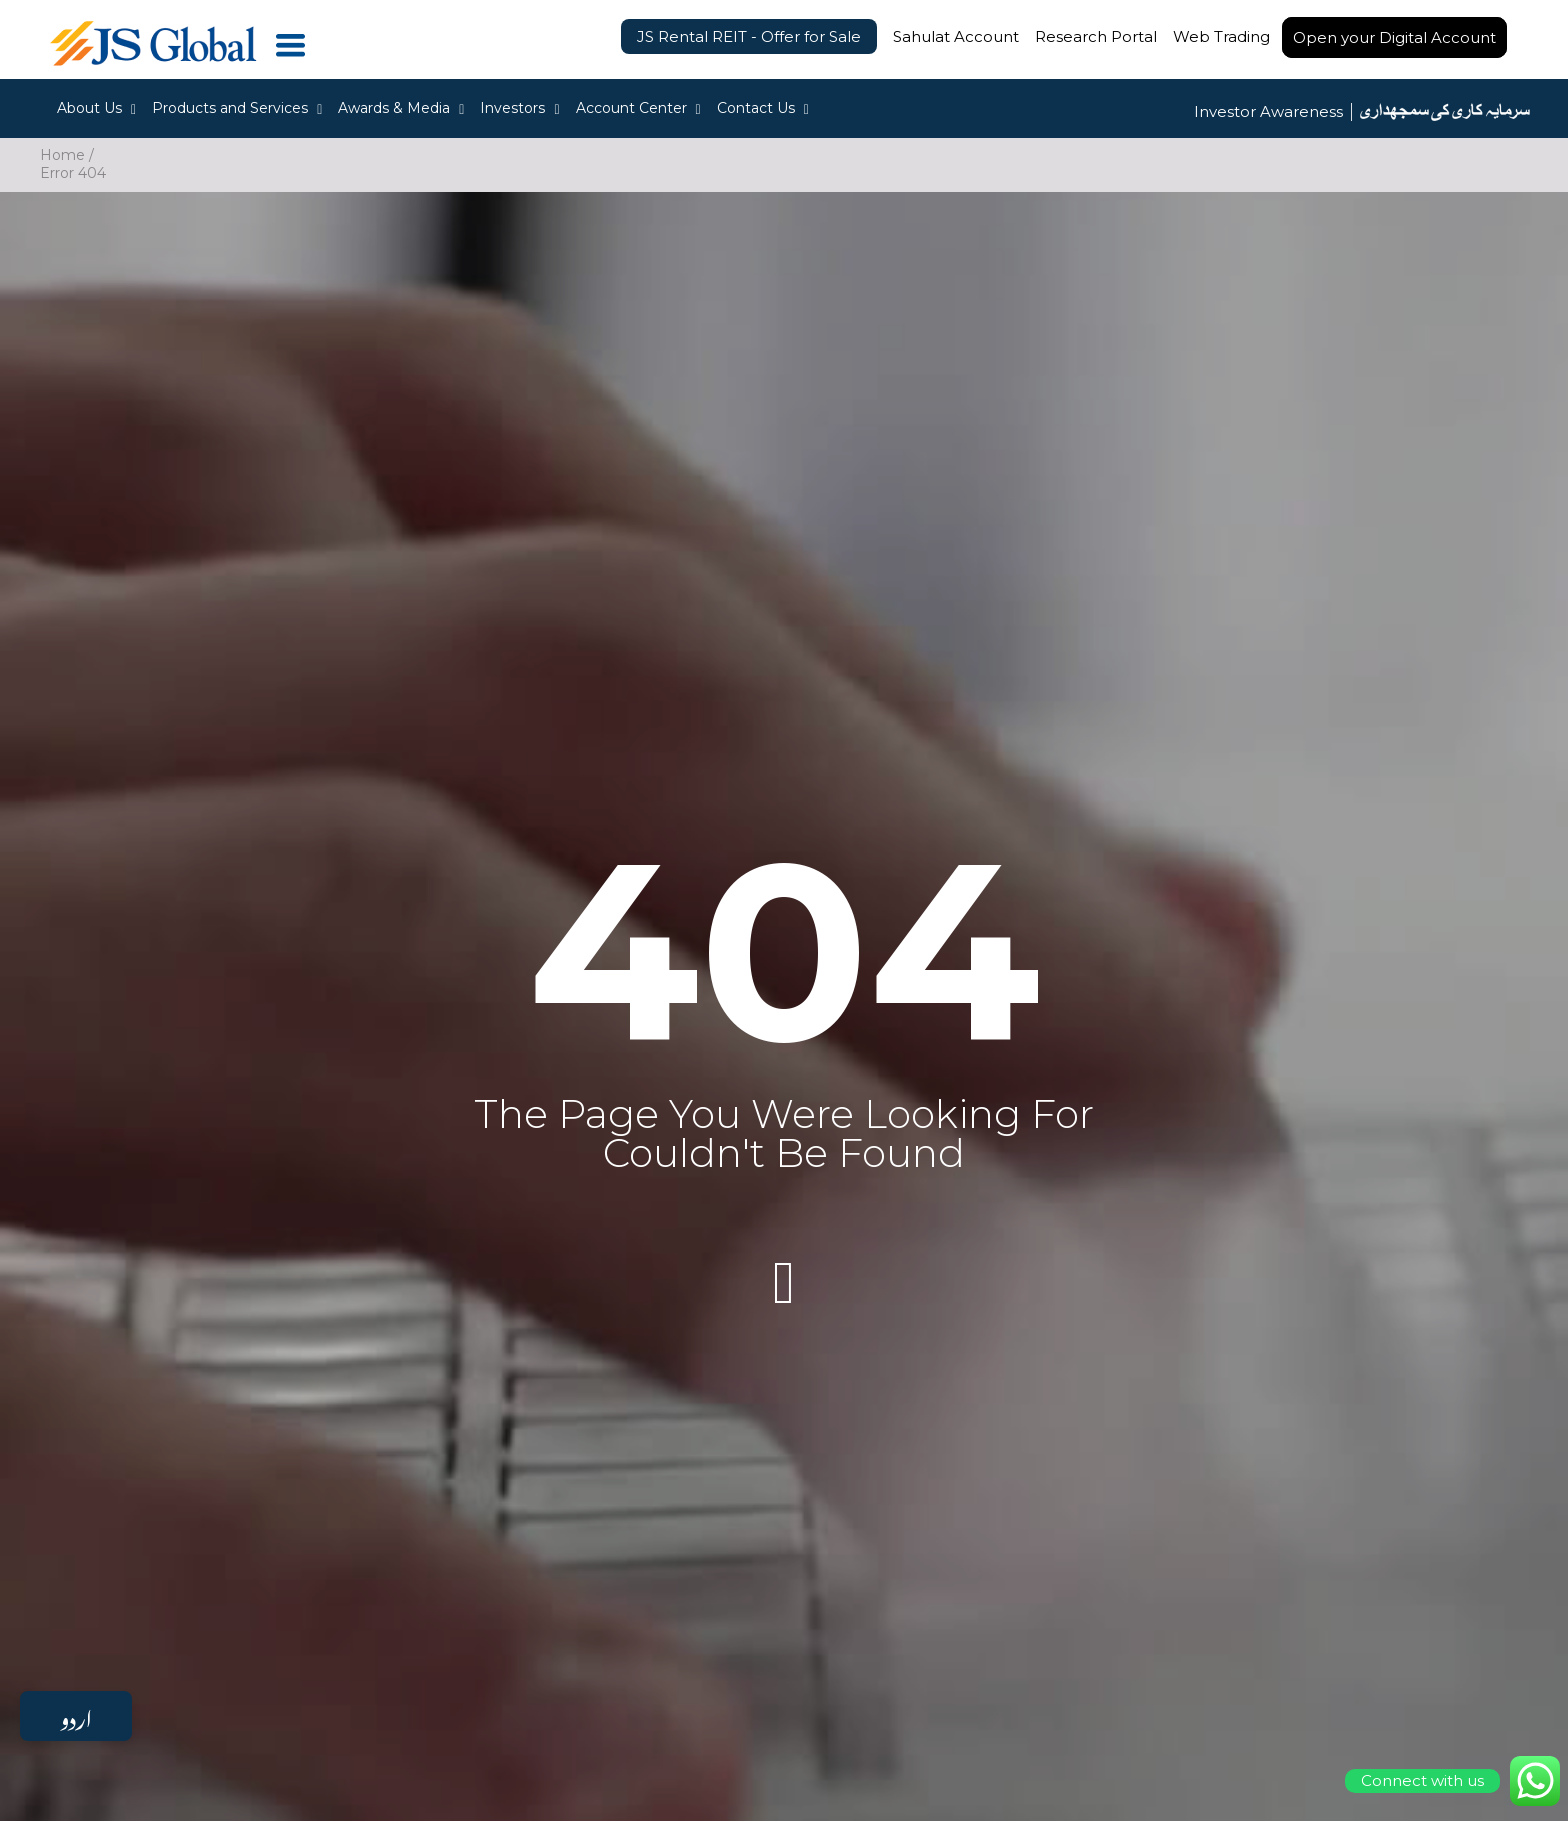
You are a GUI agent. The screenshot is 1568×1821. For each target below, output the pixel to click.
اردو (76, 1716)
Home (62, 155)
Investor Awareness (1268, 112)
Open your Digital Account (1394, 37)
